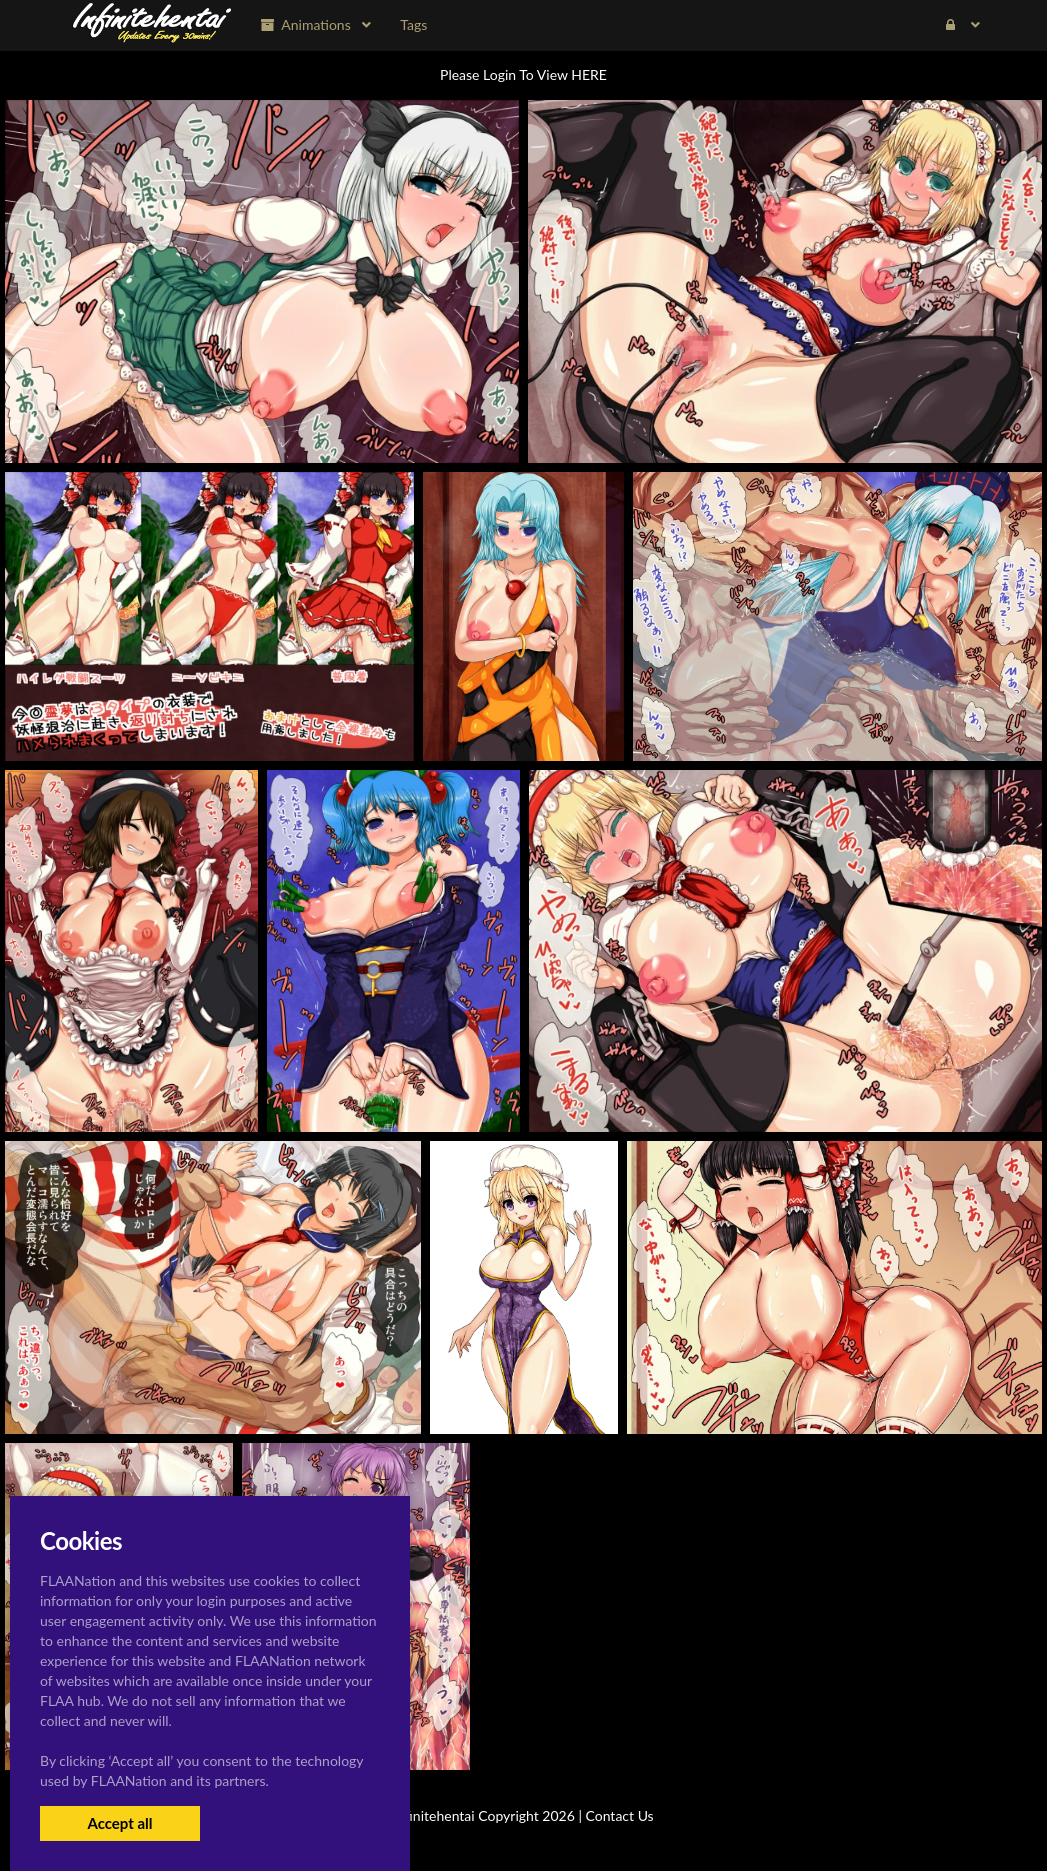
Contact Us (620, 1815)
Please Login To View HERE (523, 74)
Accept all (119, 1823)
